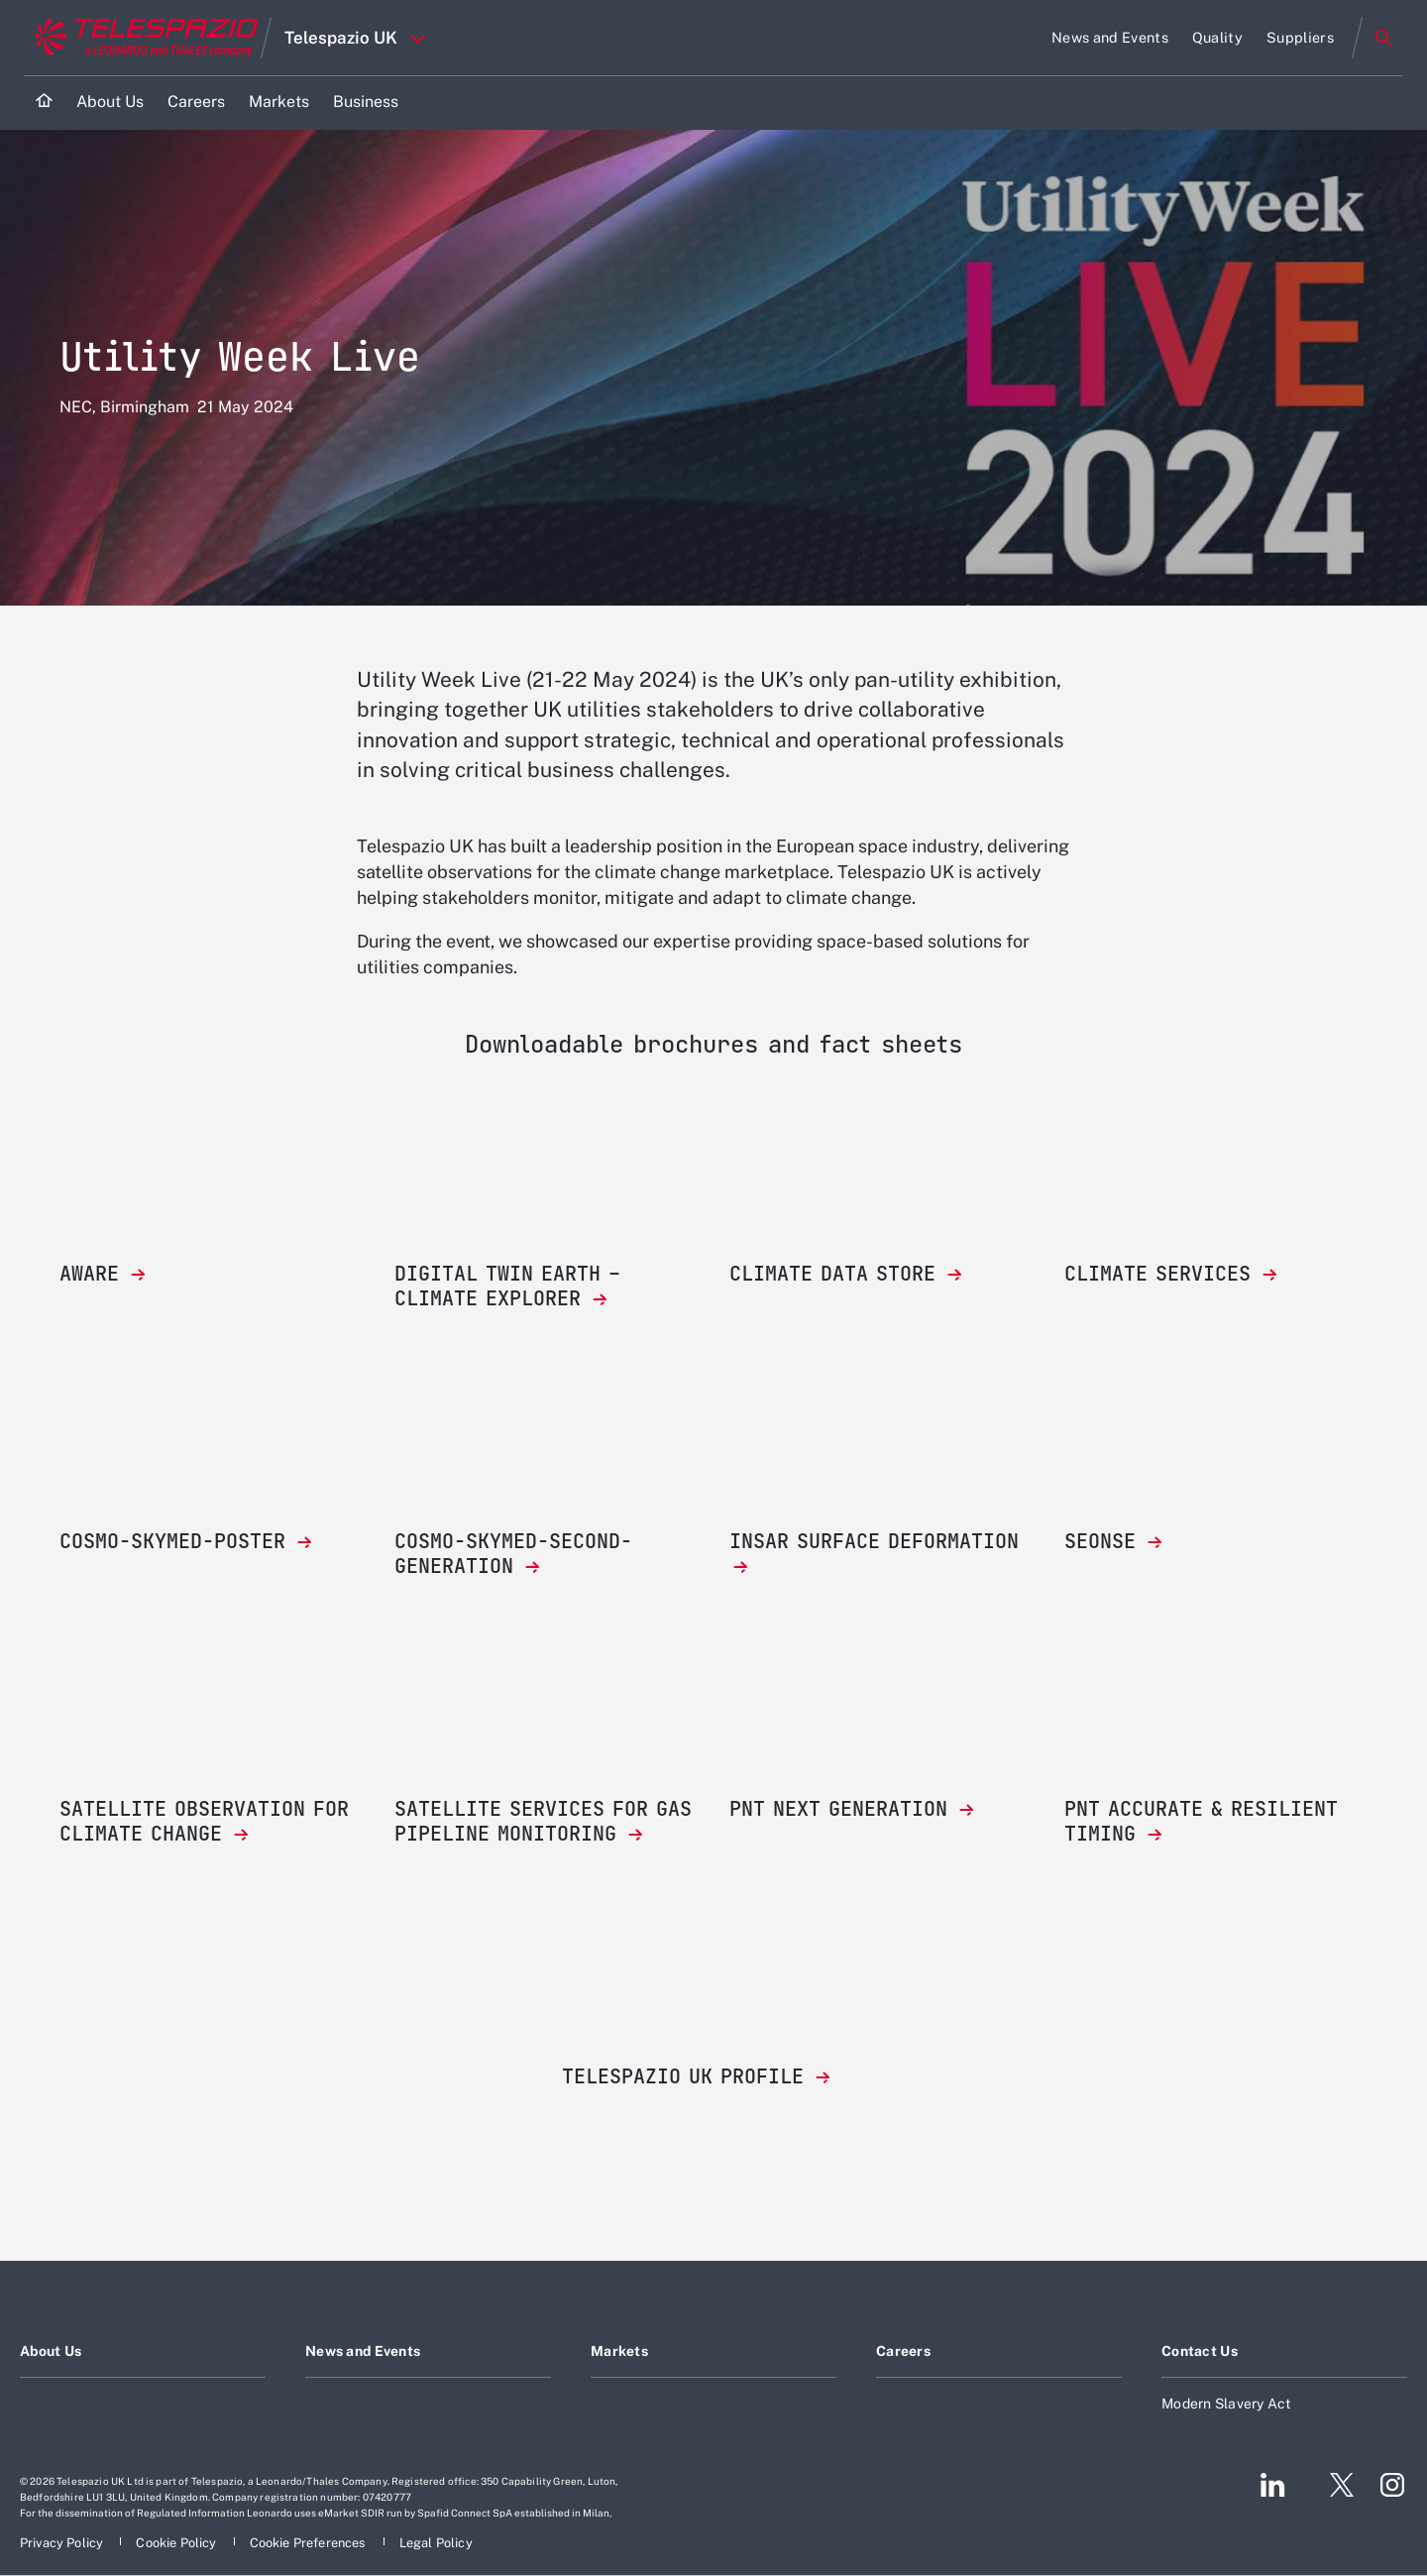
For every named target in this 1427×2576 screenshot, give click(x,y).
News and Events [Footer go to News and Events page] (362, 2351)
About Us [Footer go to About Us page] (50, 2351)
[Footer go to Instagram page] (1392, 2485)
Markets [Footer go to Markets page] (619, 2351)
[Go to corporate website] (142, 37)
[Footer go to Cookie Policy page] (177, 2542)
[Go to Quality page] (1217, 38)
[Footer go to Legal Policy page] (436, 2542)
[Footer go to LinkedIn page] (1273, 2485)
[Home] (44, 102)
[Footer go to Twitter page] (1334, 2485)
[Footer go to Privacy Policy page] (63, 2542)
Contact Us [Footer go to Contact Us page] (1199, 2351)
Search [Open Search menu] (1383, 38)
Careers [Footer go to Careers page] (903, 2351)
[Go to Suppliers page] (1300, 38)
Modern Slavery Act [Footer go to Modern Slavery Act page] (1226, 2403)
